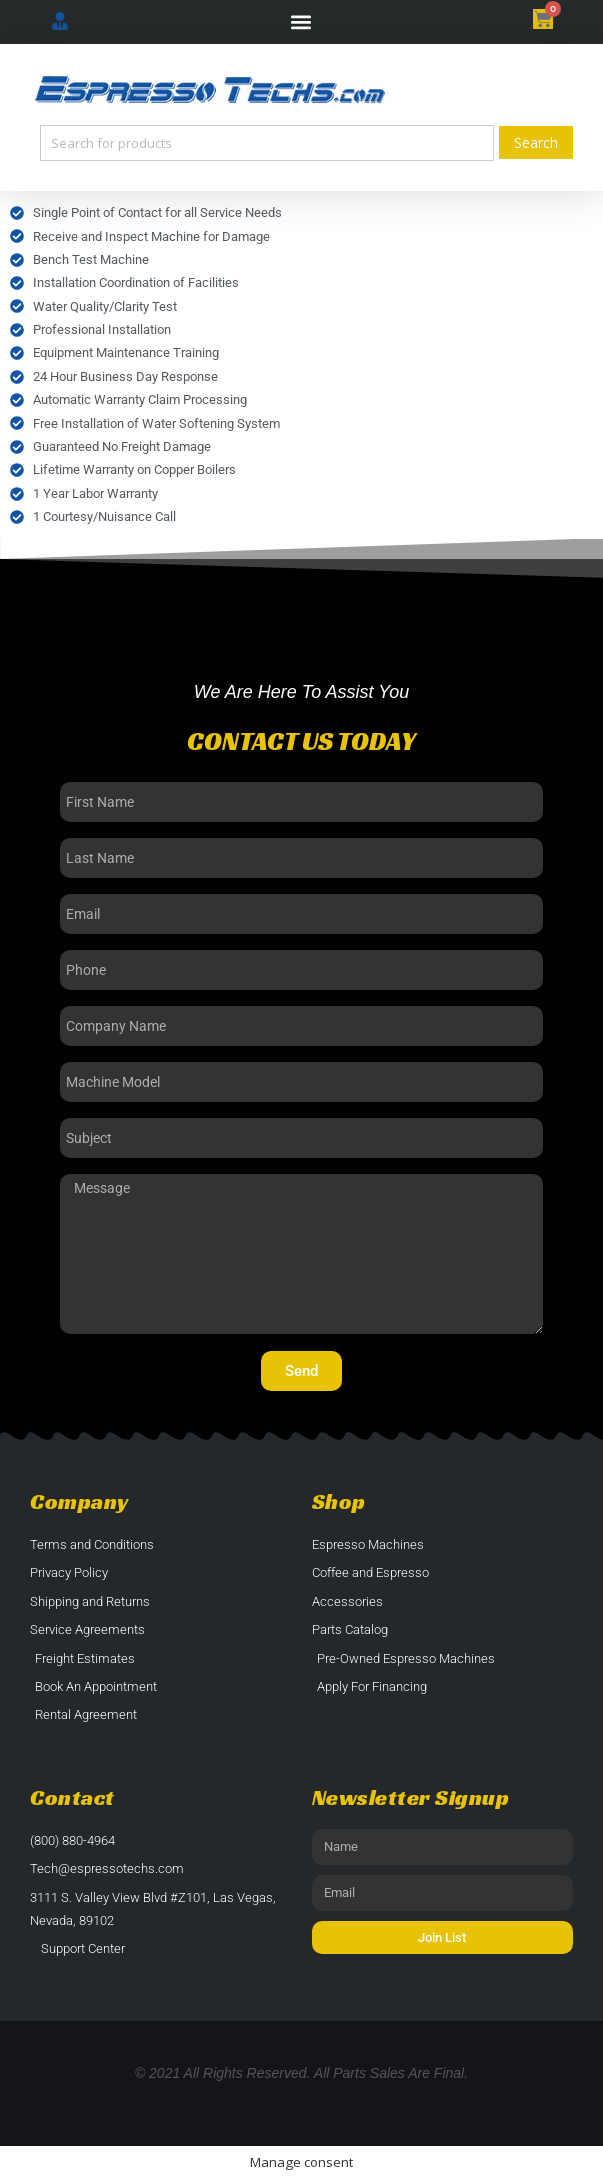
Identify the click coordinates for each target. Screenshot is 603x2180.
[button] (301, 22)
